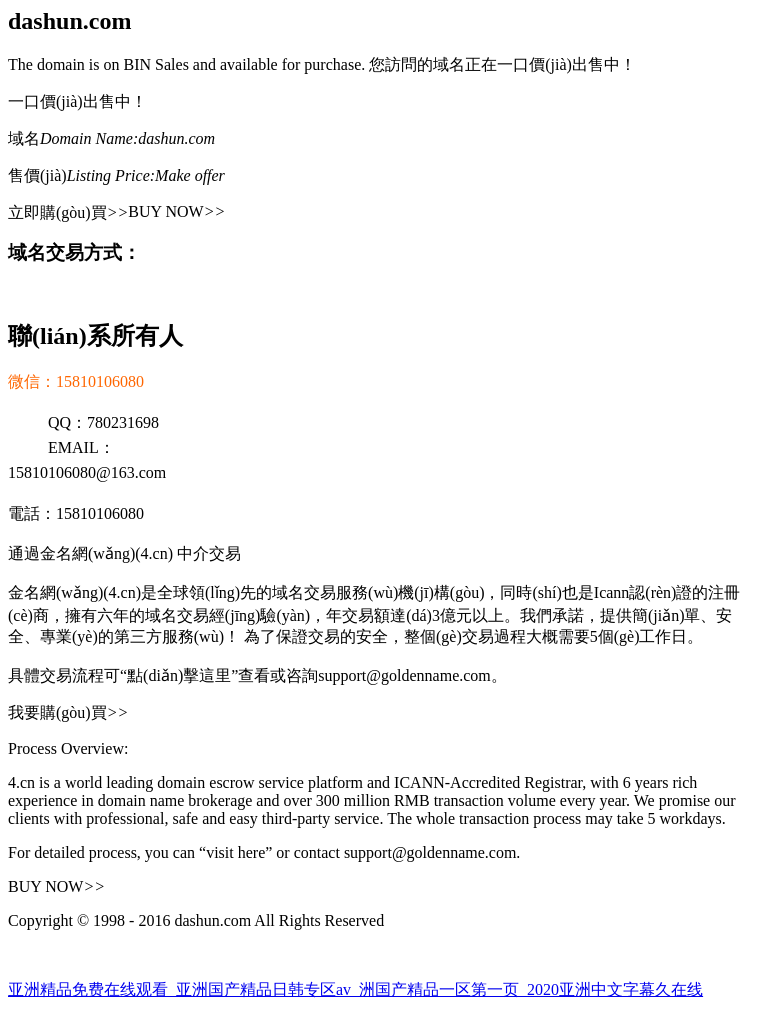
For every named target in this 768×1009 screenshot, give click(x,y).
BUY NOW (176, 211)
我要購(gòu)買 (68, 712)
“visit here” (235, 852)
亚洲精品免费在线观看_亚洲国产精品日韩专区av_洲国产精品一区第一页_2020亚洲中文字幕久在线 (355, 989)
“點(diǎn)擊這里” (179, 675)
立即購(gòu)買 (68, 212)
